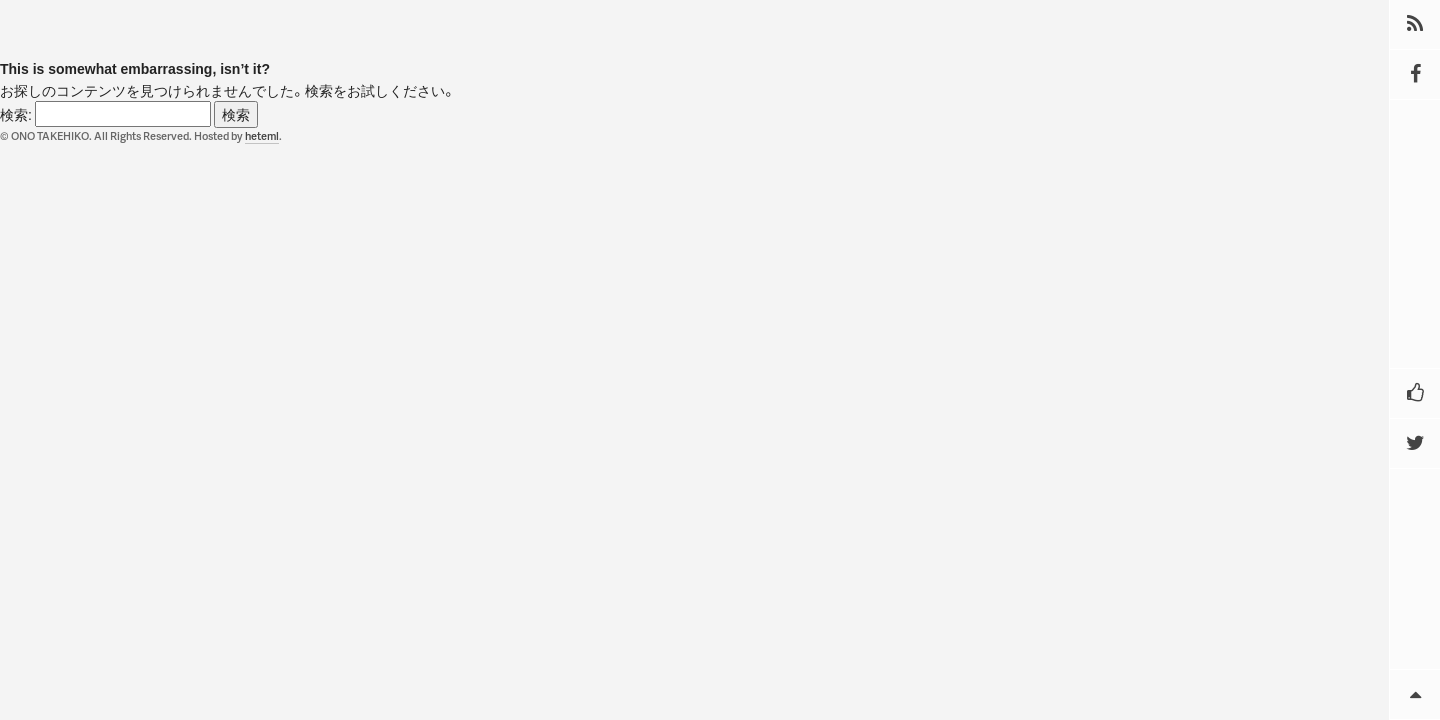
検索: (16, 114)
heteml (262, 135)
